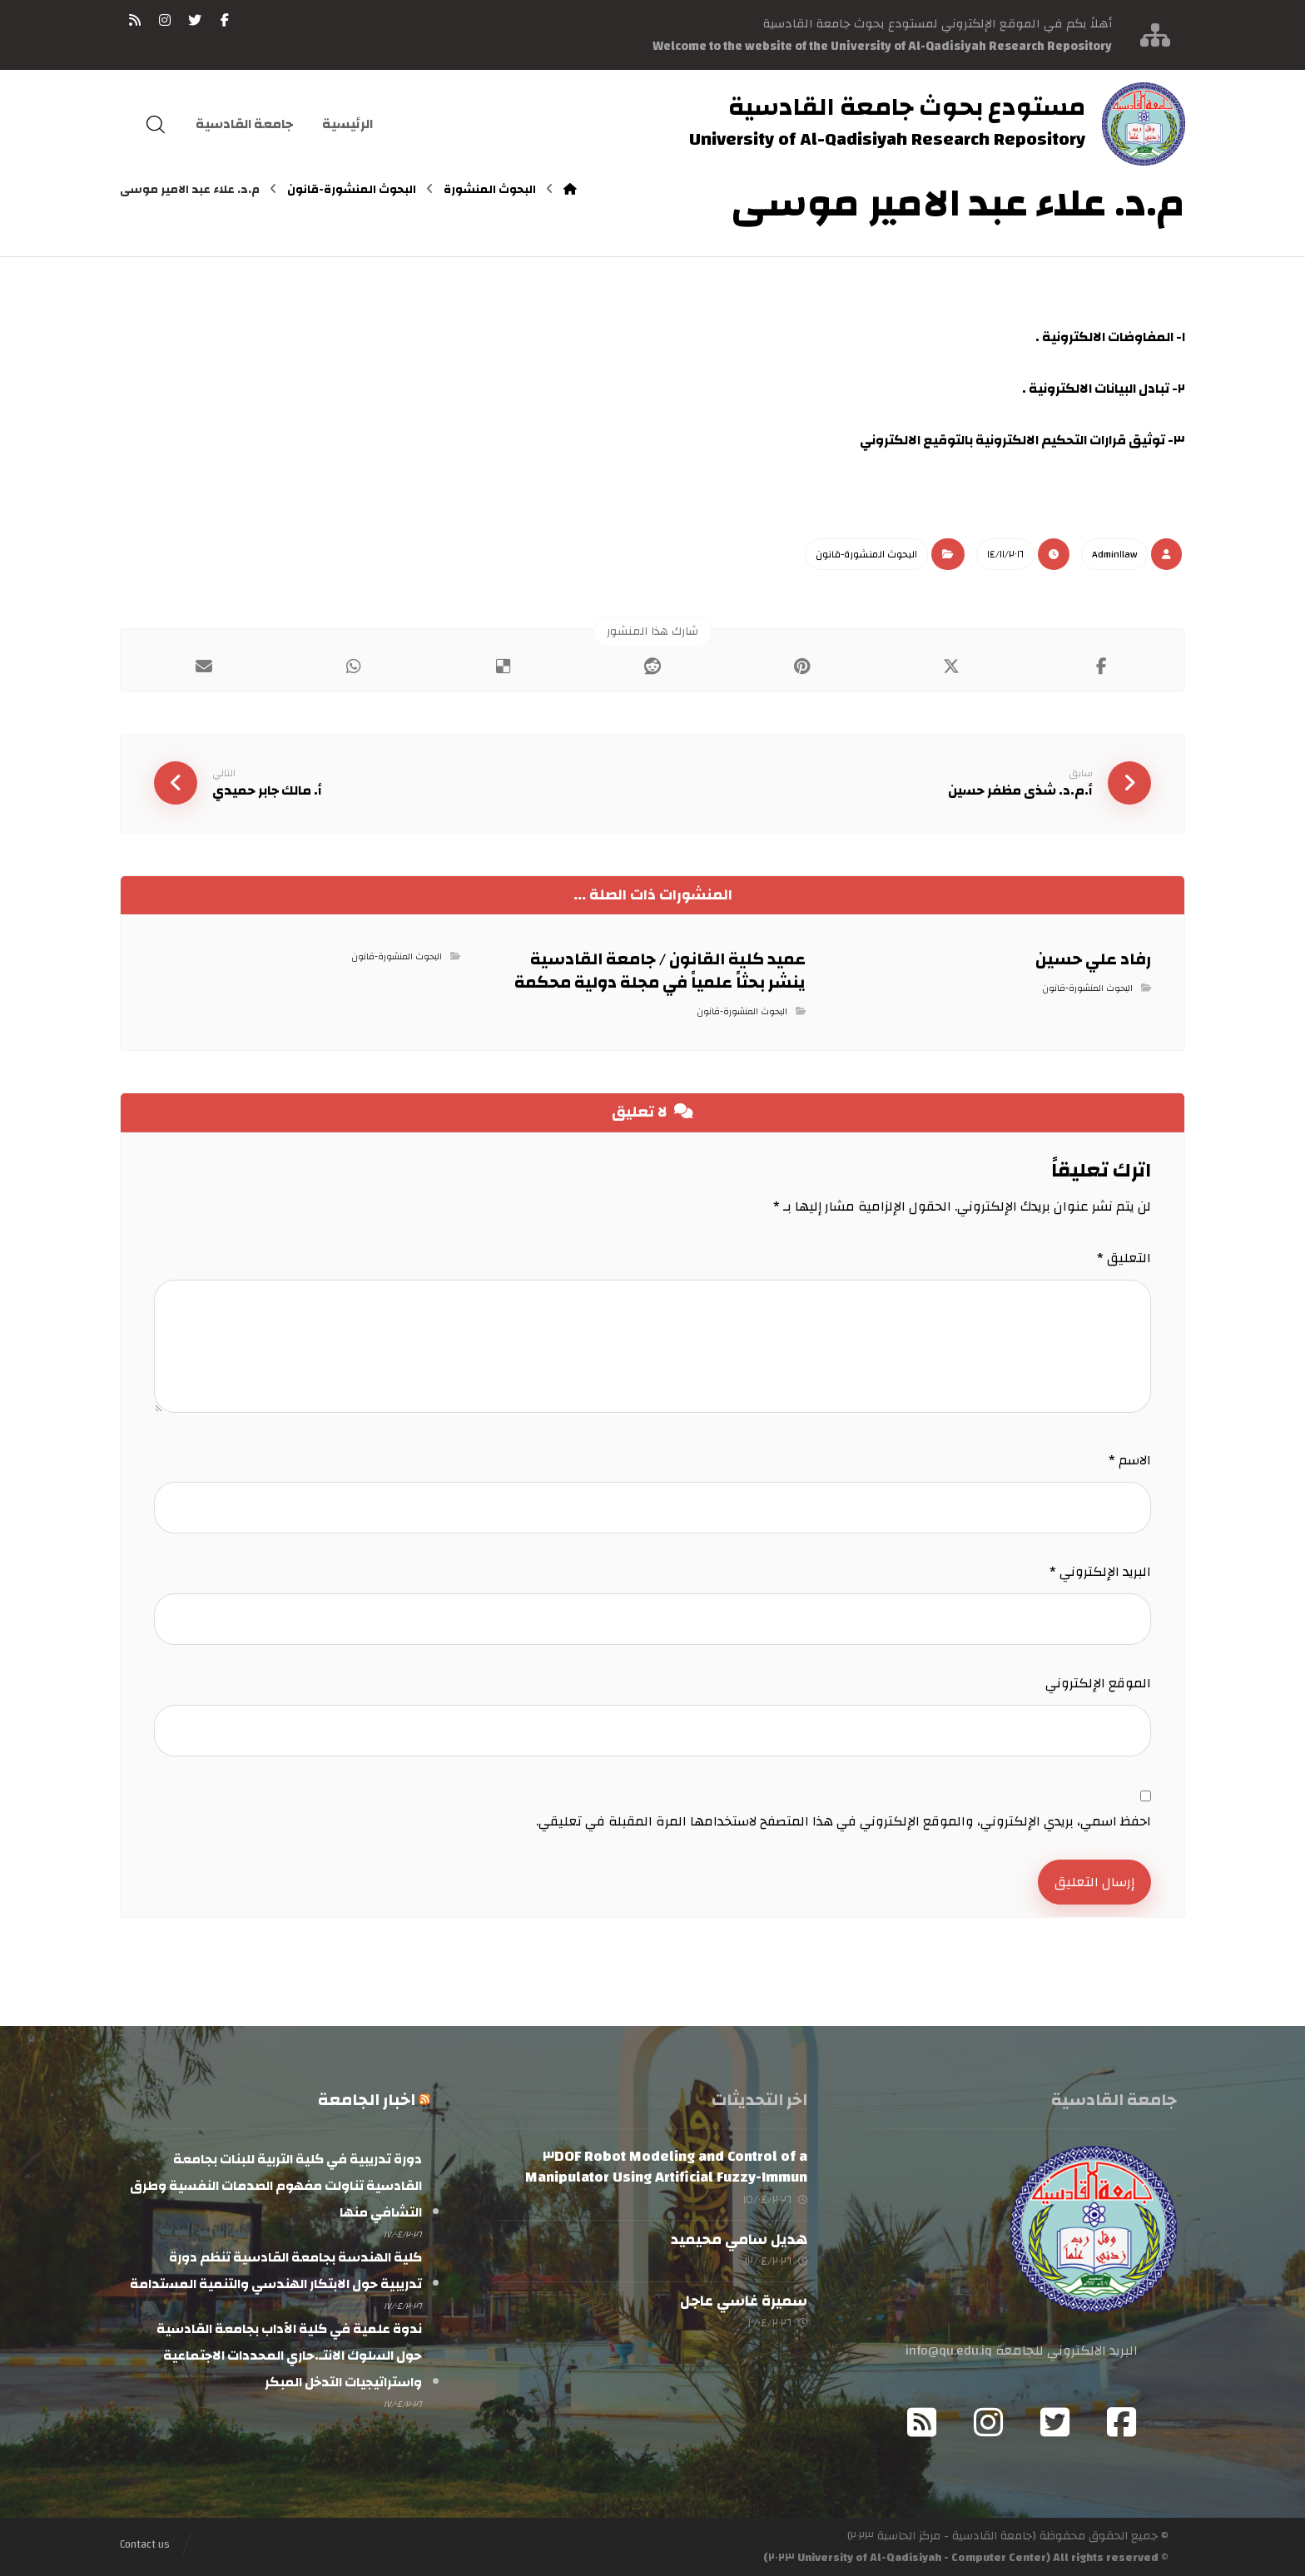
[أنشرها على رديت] (652, 666)
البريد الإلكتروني (1100, 1571)
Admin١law (1114, 554)
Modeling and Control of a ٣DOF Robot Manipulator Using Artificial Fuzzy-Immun (666, 2167)
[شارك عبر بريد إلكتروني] (204, 666)
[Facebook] (1122, 2422)
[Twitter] (1055, 2422)
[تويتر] (194, 20)
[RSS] (135, 20)
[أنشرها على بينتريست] (802, 666)
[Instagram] (988, 2422)
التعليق (1124, 1258)
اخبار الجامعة (366, 2099)
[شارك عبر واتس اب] (353, 666)
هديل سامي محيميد (739, 2239)
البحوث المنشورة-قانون (866, 554)
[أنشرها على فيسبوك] (1101, 666)
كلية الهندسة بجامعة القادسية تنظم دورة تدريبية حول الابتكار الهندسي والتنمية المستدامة (276, 2270)
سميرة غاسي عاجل (743, 2301)
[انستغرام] (164, 20)
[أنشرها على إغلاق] (952, 666)
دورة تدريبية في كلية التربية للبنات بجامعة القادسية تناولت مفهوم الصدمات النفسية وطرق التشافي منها (276, 2186)
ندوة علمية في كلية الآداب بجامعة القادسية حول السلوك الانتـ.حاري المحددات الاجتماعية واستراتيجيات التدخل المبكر (289, 2355)
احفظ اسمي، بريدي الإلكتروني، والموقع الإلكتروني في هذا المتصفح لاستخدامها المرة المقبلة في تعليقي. (843, 1821)
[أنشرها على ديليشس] (502, 666)
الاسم (1130, 1460)
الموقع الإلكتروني (1098, 1683)
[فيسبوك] (224, 20)
